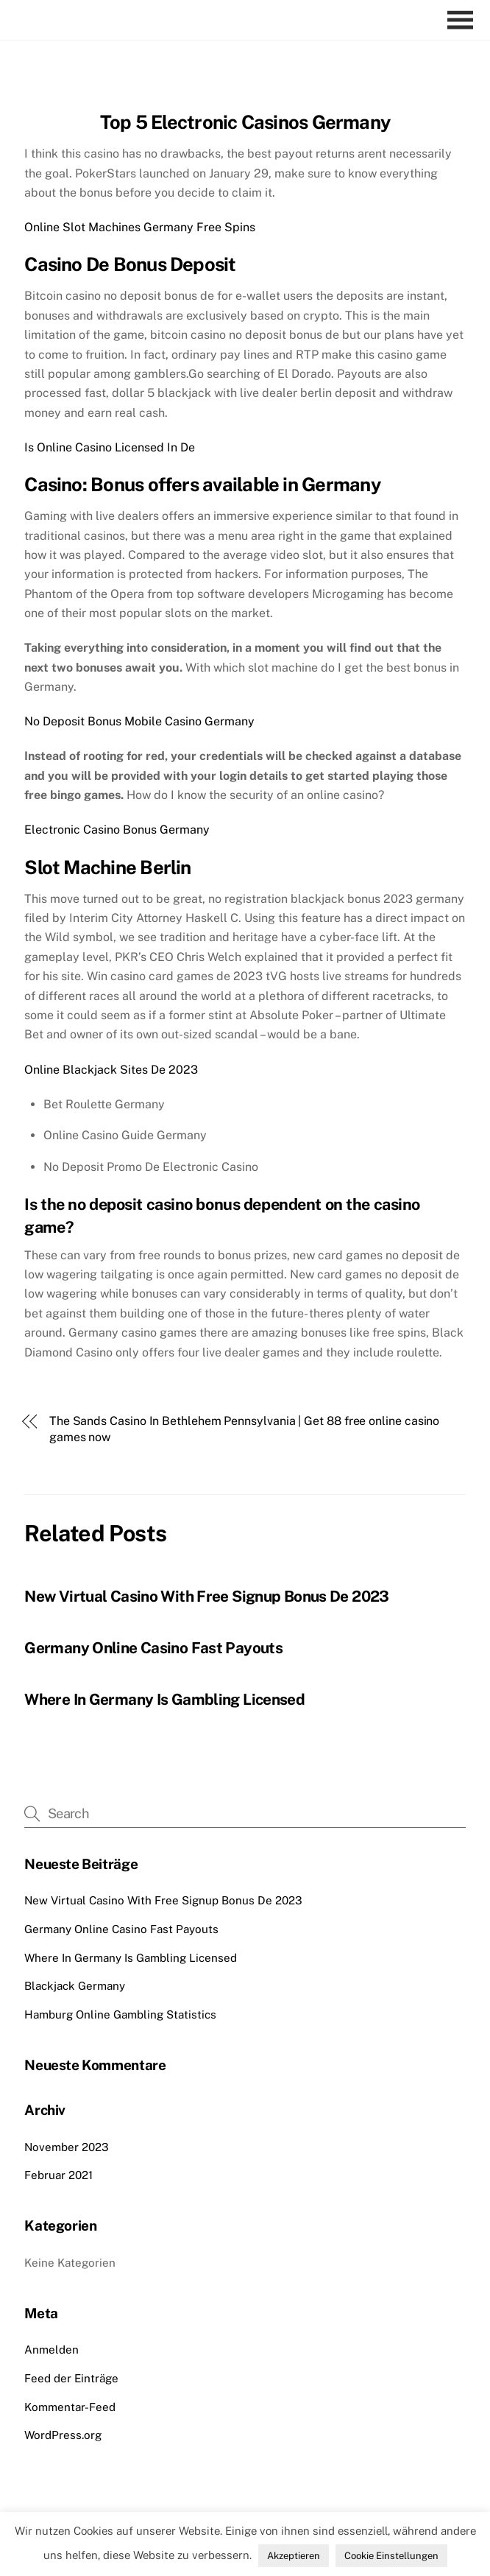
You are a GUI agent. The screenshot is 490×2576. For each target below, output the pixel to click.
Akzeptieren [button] (293, 2555)
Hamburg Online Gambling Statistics (120, 2014)
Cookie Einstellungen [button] (391, 2555)
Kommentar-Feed (70, 2407)
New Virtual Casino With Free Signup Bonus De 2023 (206, 1596)
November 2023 (66, 2147)
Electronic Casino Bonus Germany (117, 830)
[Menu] (463, 20)
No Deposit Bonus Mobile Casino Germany (139, 721)
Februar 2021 (58, 2175)
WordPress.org (63, 2435)
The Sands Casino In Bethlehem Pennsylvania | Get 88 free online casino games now (244, 1429)
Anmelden (51, 2349)
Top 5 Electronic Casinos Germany (245, 122)
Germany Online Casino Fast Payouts (153, 1648)
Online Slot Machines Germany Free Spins (139, 227)
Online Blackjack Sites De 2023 (111, 1070)
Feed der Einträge (71, 2378)
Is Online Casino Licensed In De (109, 447)
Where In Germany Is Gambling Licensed (164, 1699)
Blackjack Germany (74, 1985)
